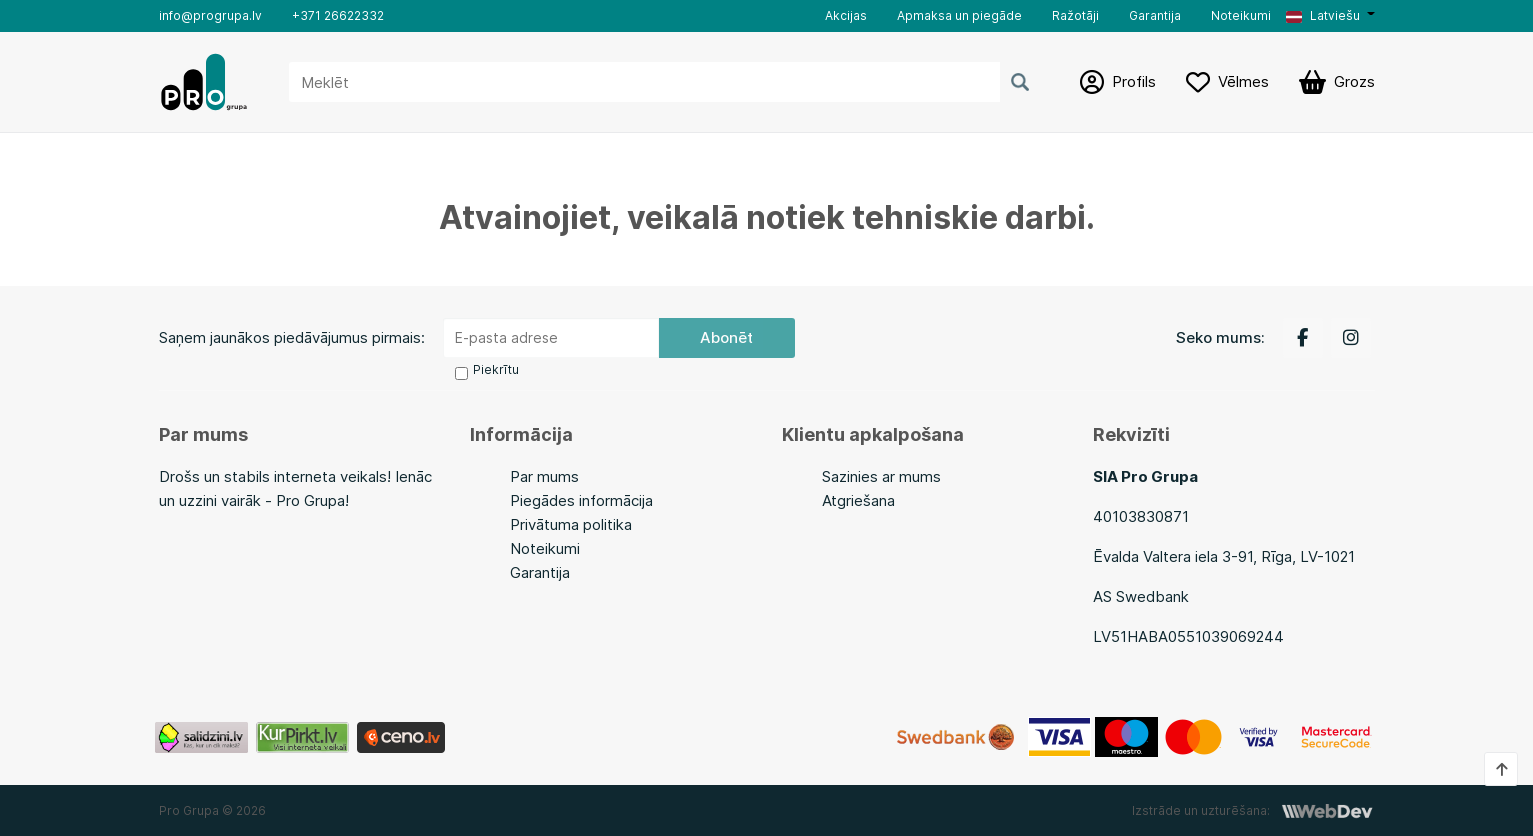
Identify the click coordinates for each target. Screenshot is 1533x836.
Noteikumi (1241, 15)
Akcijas (846, 15)
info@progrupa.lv (210, 15)
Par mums (544, 476)
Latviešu (1323, 15)
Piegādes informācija (581, 500)
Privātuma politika (571, 524)
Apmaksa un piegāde (959, 15)
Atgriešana (858, 500)
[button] (1330, 16)
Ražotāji (1075, 15)
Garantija (1155, 15)
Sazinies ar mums (881, 476)
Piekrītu (496, 369)
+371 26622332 (338, 15)
